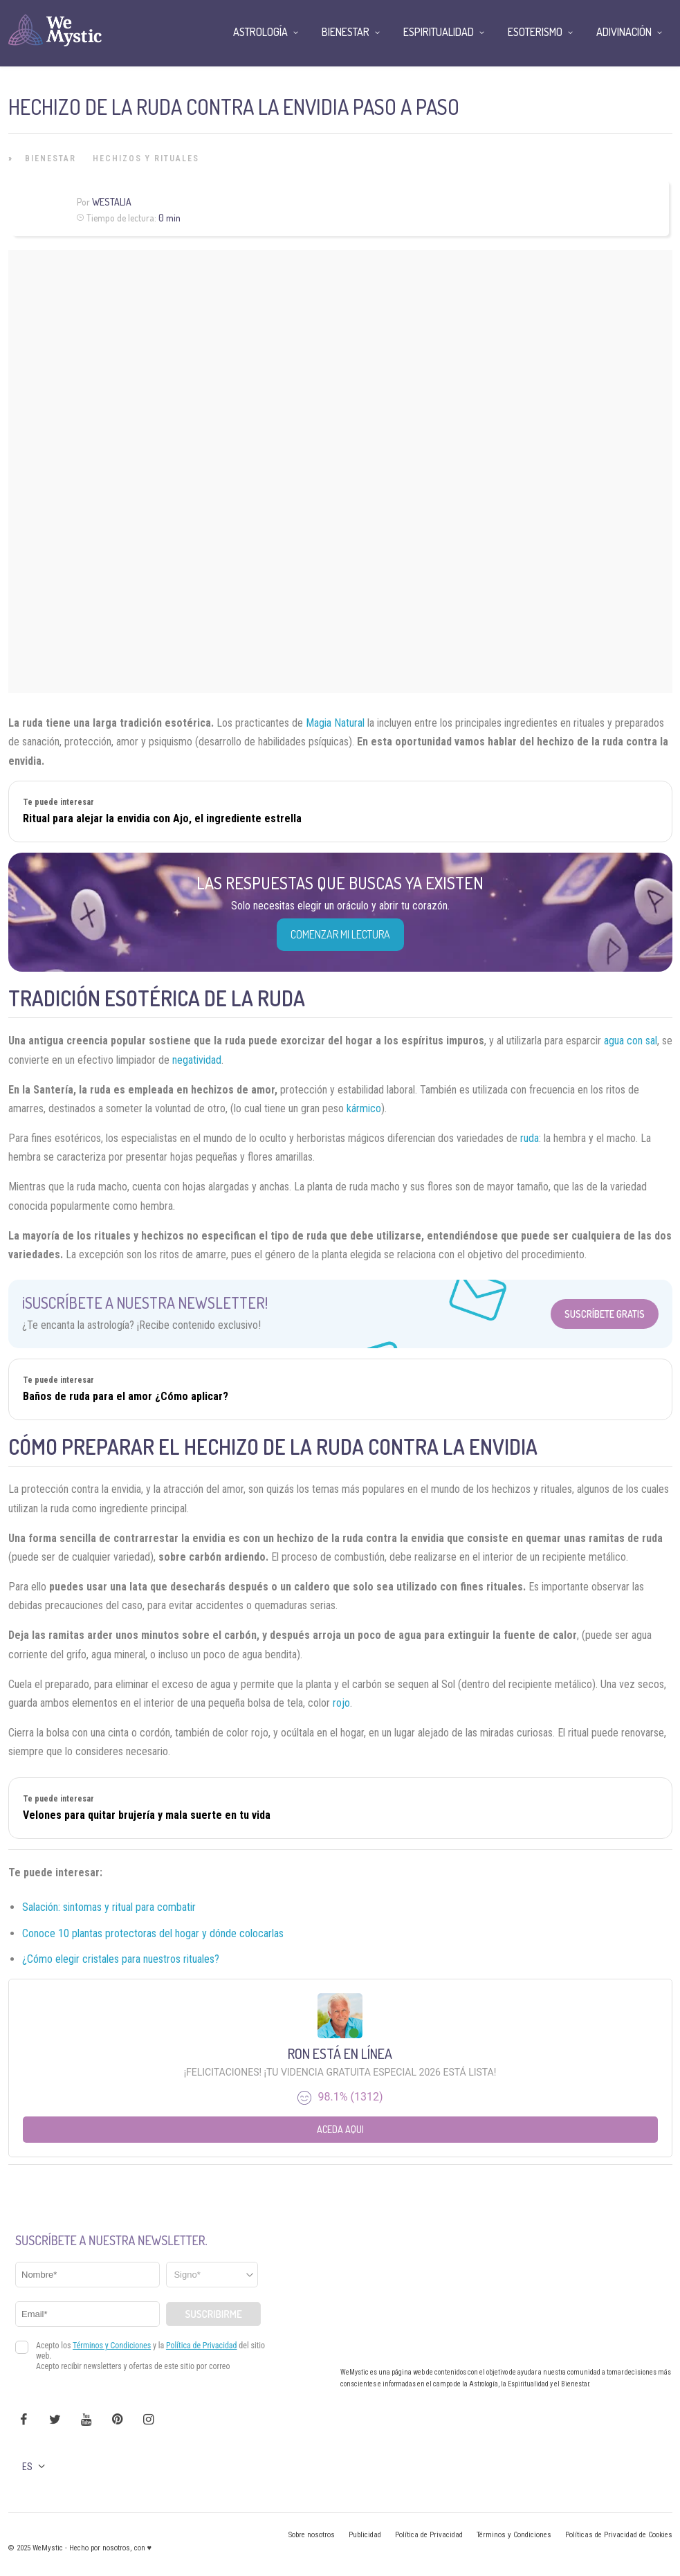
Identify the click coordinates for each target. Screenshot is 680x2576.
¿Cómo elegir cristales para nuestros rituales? (120, 1959)
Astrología (260, 32)
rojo (341, 1702)
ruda (529, 1138)
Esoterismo (535, 32)
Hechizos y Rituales (146, 158)
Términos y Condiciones (514, 2534)
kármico (364, 1108)
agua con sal (630, 1040)
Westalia (111, 202)
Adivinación (624, 32)
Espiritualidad (438, 32)
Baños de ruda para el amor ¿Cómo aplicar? (125, 1396)
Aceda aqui (340, 2129)
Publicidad (365, 2534)
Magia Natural (336, 722)
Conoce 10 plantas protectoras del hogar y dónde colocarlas (153, 1933)
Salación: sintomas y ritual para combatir (109, 1907)
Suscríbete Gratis (604, 1314)
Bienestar (50, 158)
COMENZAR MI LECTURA (340, 934)
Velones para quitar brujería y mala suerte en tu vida (146, 1815)
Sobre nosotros (311, 2534)
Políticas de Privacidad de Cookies (618, 2534)
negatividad (196, 1060)
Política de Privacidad (429, 2534)
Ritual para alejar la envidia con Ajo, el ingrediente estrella (162, 818)
